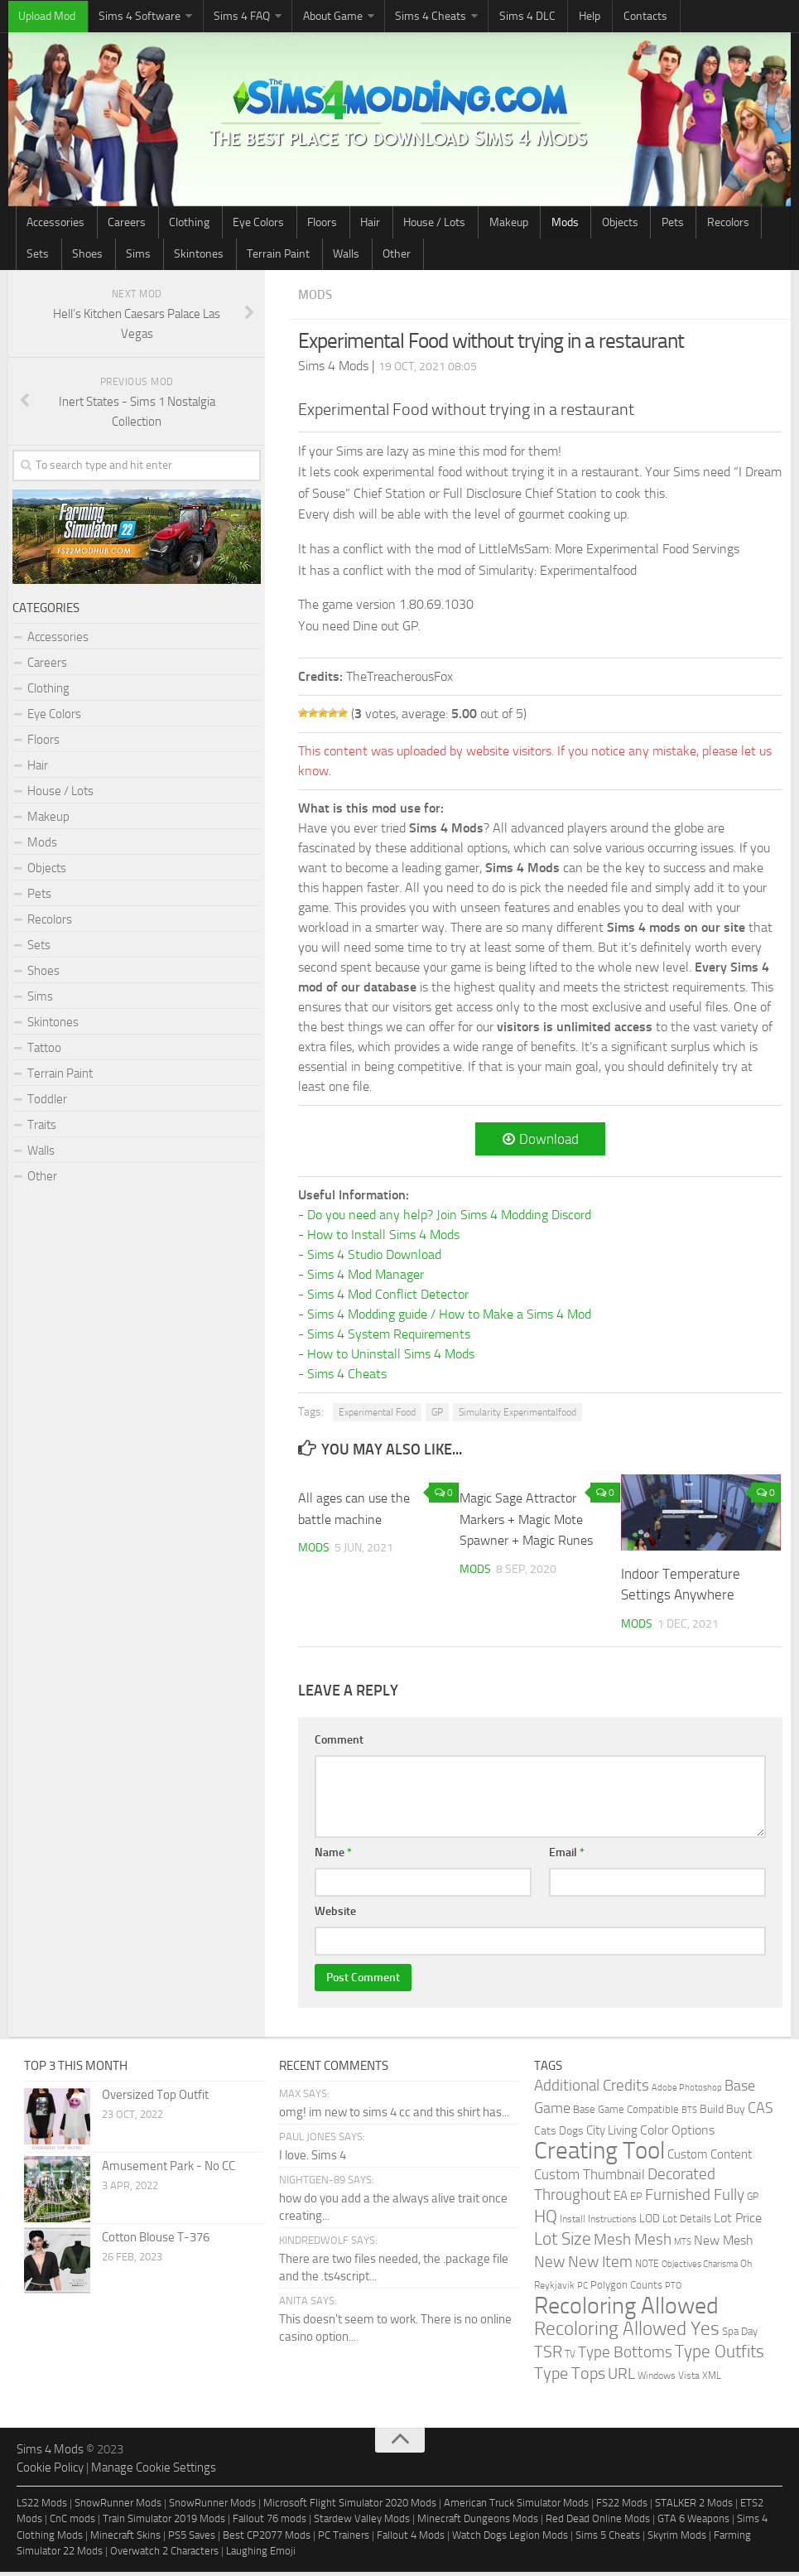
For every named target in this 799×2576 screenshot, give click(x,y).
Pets (558, 224)
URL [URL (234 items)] (621, 2377)
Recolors (603, 224)
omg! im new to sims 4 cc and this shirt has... (394, 2116)
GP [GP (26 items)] (752, 2201)
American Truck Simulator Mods (516, 2507)
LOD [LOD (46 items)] (649, 2223)
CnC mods (72, 2522)
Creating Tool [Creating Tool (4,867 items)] (599, 2154)
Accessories (51, 224)
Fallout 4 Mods (411, 2539)
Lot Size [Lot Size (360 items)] (562, 2243)
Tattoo (44, 1051)
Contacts (572, 17)
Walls (169, 257)
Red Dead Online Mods (598, 2522)
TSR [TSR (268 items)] (548, 2356)
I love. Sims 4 (312, 2159)
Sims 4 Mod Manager (365, 1278)
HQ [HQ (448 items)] (545, 2220)
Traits (41, 1129)
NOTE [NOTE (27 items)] (647, 2268)
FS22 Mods (621, 2507)
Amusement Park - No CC (168, 2170)
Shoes (686, 224)
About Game (300, 17)
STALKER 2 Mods (694, 2507)
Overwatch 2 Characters (164, 2555)
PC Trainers (343, 2539)
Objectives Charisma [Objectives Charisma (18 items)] (700, 2268)
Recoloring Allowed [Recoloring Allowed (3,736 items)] (626, 2309)
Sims (726, 224)
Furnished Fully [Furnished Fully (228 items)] (694, 2198)
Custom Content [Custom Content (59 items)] (709, 2158)
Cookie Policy (50, 2471)
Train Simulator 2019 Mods (164, 2522)
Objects (516, 224)
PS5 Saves (191, 2539)
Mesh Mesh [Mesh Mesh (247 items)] (632, 2243)
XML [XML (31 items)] (711, 2379)
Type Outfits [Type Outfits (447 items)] (719, 2355)
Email (567, 1857)
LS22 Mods (42, 2507)
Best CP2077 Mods (266, 2539)
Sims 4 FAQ (218, 17)
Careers (112, 224)
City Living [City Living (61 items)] (612, 2134)
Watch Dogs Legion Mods (510, 2539)
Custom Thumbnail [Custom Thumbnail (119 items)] (589, 2178)
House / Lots (364, 224)
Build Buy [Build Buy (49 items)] (722, 2113)
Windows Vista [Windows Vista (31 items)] (669, 2379)
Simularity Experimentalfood (517, 1416)
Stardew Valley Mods (362, 2522)
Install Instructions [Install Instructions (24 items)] (598, 2223)
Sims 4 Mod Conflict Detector (388, 1298)
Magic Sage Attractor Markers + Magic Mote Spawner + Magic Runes (531, 1522)
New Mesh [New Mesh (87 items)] (723, 2244)
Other (209, 257)
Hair (310, 224)
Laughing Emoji (261, 2555)
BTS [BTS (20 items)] (689, 2114)
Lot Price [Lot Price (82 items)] (738, 2222)
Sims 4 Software (125, 17)
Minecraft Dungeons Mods (477, 2522)
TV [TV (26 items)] (570, 2358)
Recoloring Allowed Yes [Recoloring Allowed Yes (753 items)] (627, 2333)
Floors (273, 224)
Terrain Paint (113, 257)
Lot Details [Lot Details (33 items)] (686, 2223)
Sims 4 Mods (50, 2453)
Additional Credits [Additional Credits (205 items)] (591, 2090)
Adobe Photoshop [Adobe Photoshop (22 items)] (687, 2091)
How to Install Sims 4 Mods (383, 1239)
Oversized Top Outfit (155, 2098)
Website (335, 1915)
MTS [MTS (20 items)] (682, 2246)
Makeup (426, 224)
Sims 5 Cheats (607, 2539)
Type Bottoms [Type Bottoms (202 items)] (625, 2356)
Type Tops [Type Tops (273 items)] (569, 2377)
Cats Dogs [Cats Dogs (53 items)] (559, 2135)
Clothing (162, 224)
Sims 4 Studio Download (374, 1258)
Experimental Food (377, 1416)
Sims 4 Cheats (389, 17)
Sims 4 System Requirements (388, 1338)
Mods (472, 224)
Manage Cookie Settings (153, 2471)
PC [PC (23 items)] (582, 2289)
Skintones (46, 257)
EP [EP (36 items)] (636, 2200)
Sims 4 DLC (476, 17)
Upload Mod (42, 17)
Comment (339, 1744)
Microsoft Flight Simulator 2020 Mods (349, 2507)
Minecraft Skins (125, 2539)
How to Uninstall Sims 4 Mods (390, 1358)
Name (333, 1857)
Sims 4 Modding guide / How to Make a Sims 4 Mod (449, 1318)
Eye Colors (220, 224)
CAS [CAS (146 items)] (760, 2112)
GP (437, 1416)
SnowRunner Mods (118, 2507)
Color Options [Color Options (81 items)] (677, 2134)
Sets (648, 224)
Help (527, 17)
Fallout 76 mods (269, 2522)
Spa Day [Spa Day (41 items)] (740, 2335)
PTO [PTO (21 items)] (673, 2289)
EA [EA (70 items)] (621, 2199)
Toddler (47, 1103)
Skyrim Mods (676, 2539)
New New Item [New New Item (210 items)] (583, 2266)
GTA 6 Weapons (693, 2522)
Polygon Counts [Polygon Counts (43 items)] (626, 2289)
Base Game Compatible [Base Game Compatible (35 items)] (626, 2113)
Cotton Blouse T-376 (155, 2241)
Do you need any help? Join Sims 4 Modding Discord (449, 1219)
